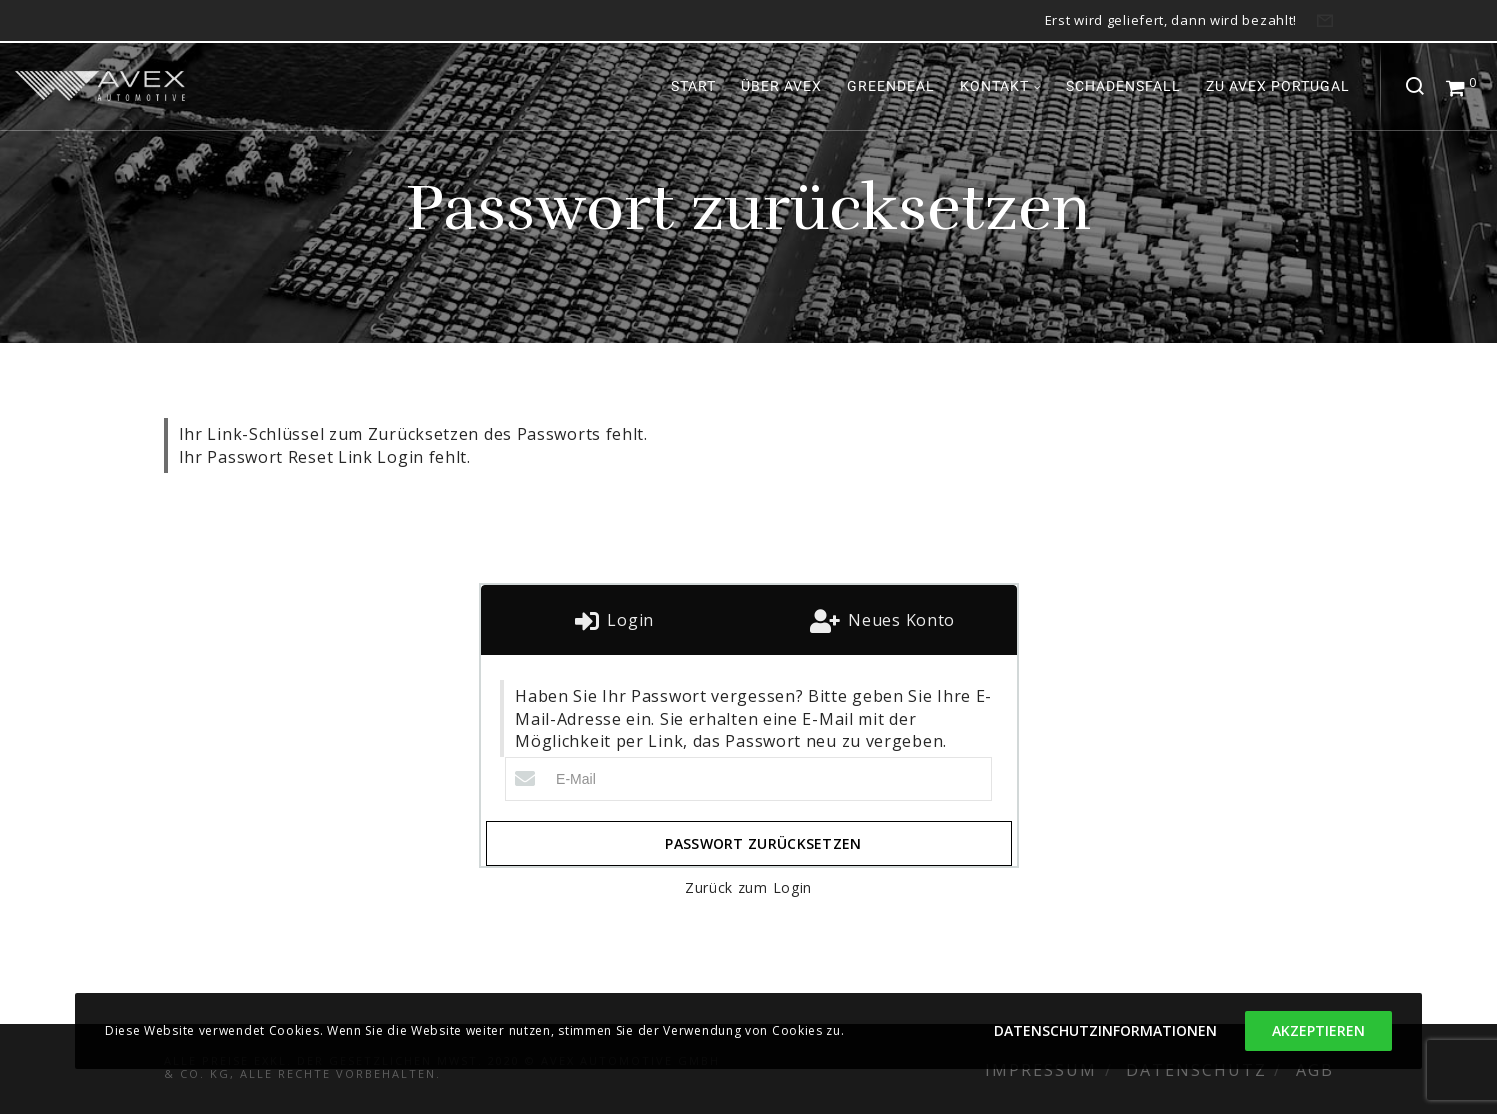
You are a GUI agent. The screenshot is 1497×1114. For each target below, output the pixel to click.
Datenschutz (1196, 1070)
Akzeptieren (1318, 1030)
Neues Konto (899, 620)
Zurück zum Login (748, 887)
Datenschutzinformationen (1105, 1030)
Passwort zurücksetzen (763, 843)
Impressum (1041, 1070)
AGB (1315, 1070)
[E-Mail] (748, 779)
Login (628, 620)
